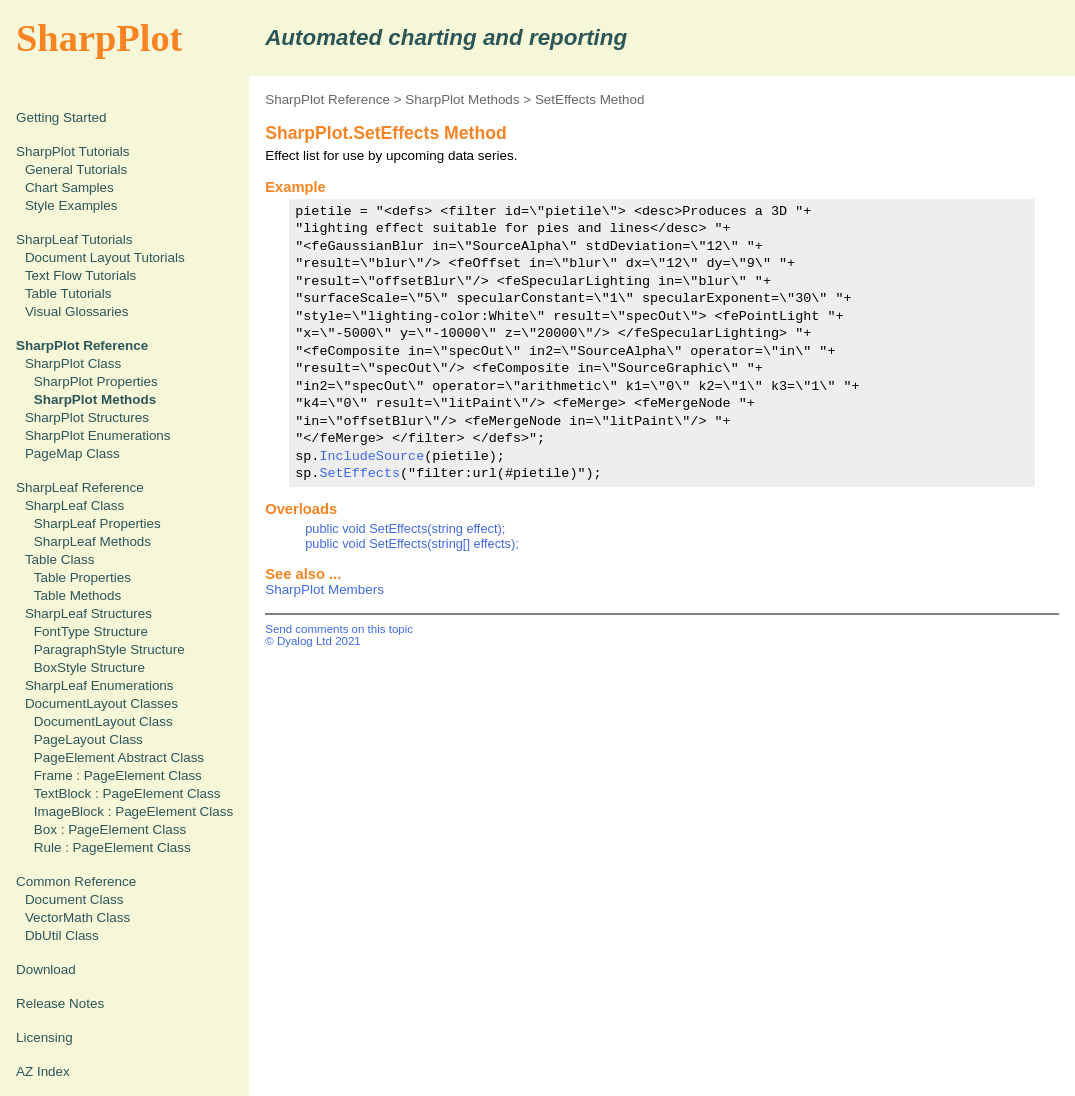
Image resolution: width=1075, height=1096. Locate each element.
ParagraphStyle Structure (109, 649)
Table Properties (82, 577)
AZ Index (43, 1071)
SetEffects (359, 473)
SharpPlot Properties (96, 381)
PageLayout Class (88, 739)
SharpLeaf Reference (80, 487)
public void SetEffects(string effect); (405, 528)
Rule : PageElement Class (112, 847)
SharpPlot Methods (462, 99)
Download (46, 969)
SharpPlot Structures (87, 417)
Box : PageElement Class (110, 829)
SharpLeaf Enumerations (99, 685)
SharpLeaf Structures (88, 613)
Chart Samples (69, 187)
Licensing (44, 1037)
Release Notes (60, 1003)
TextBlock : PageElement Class (127, 793)
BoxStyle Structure (89, 667)
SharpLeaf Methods (92, 541)
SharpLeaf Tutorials (74, 239)
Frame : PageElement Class (118, 775)
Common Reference (76, 881)
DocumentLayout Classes (101, 703)
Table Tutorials (68, 293)
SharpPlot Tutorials (73, 151)
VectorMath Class (77, 917)
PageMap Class (72, 453)
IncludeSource (371, 456)
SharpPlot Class (73, 363)
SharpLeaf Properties (97, 523)
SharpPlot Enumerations (98, 435)
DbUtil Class (62, 935)
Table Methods (77, 595)
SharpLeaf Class (74, 505)
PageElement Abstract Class (119, 757)
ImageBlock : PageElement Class (133, 811)
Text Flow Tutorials (80, 275)
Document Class (74, 899)
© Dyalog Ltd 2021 (313, 641)
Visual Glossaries (77, 311)
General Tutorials (76, 169)
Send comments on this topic (339, 629)
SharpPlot (99, 38)
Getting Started (61, 117)
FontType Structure (91, 631)
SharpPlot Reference (327, 99)
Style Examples (71, 205)
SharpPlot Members (324, 589)
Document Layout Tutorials (105, 257)
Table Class (59, 559)
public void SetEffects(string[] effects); (412, 543)
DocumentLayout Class (103, 721)
